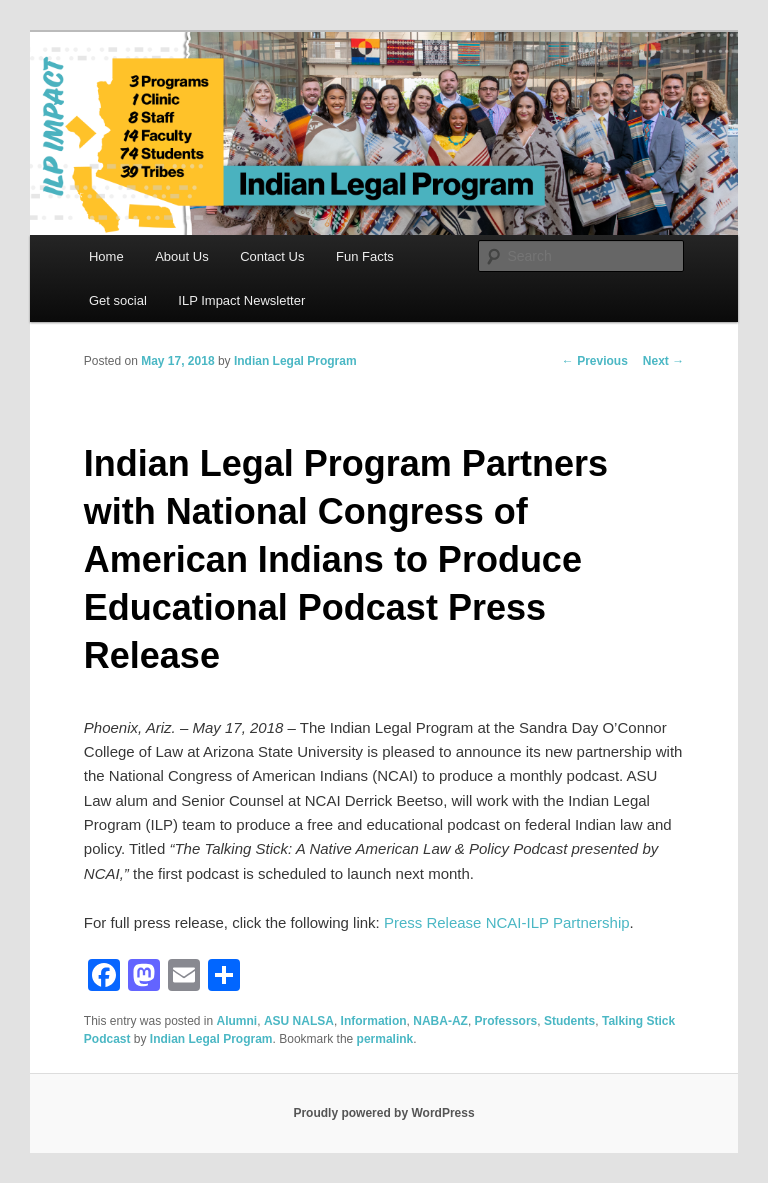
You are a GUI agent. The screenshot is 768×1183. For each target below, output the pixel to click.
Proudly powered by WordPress (383, 1113)
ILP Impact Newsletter (241, 300)
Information (374, 1021)
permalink (385, 1039)
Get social (118, 300)
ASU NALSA (299, 1021)
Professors (506, 1021)
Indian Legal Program (295, 361)
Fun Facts (365, 256)
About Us (181, 256)
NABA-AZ (440, 1021)
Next (663, 361)
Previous (595, 361)
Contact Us (272, 256)
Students (569, 1021)
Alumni (237, 1021)
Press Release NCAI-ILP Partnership (507, 922)
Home (106, 256)
